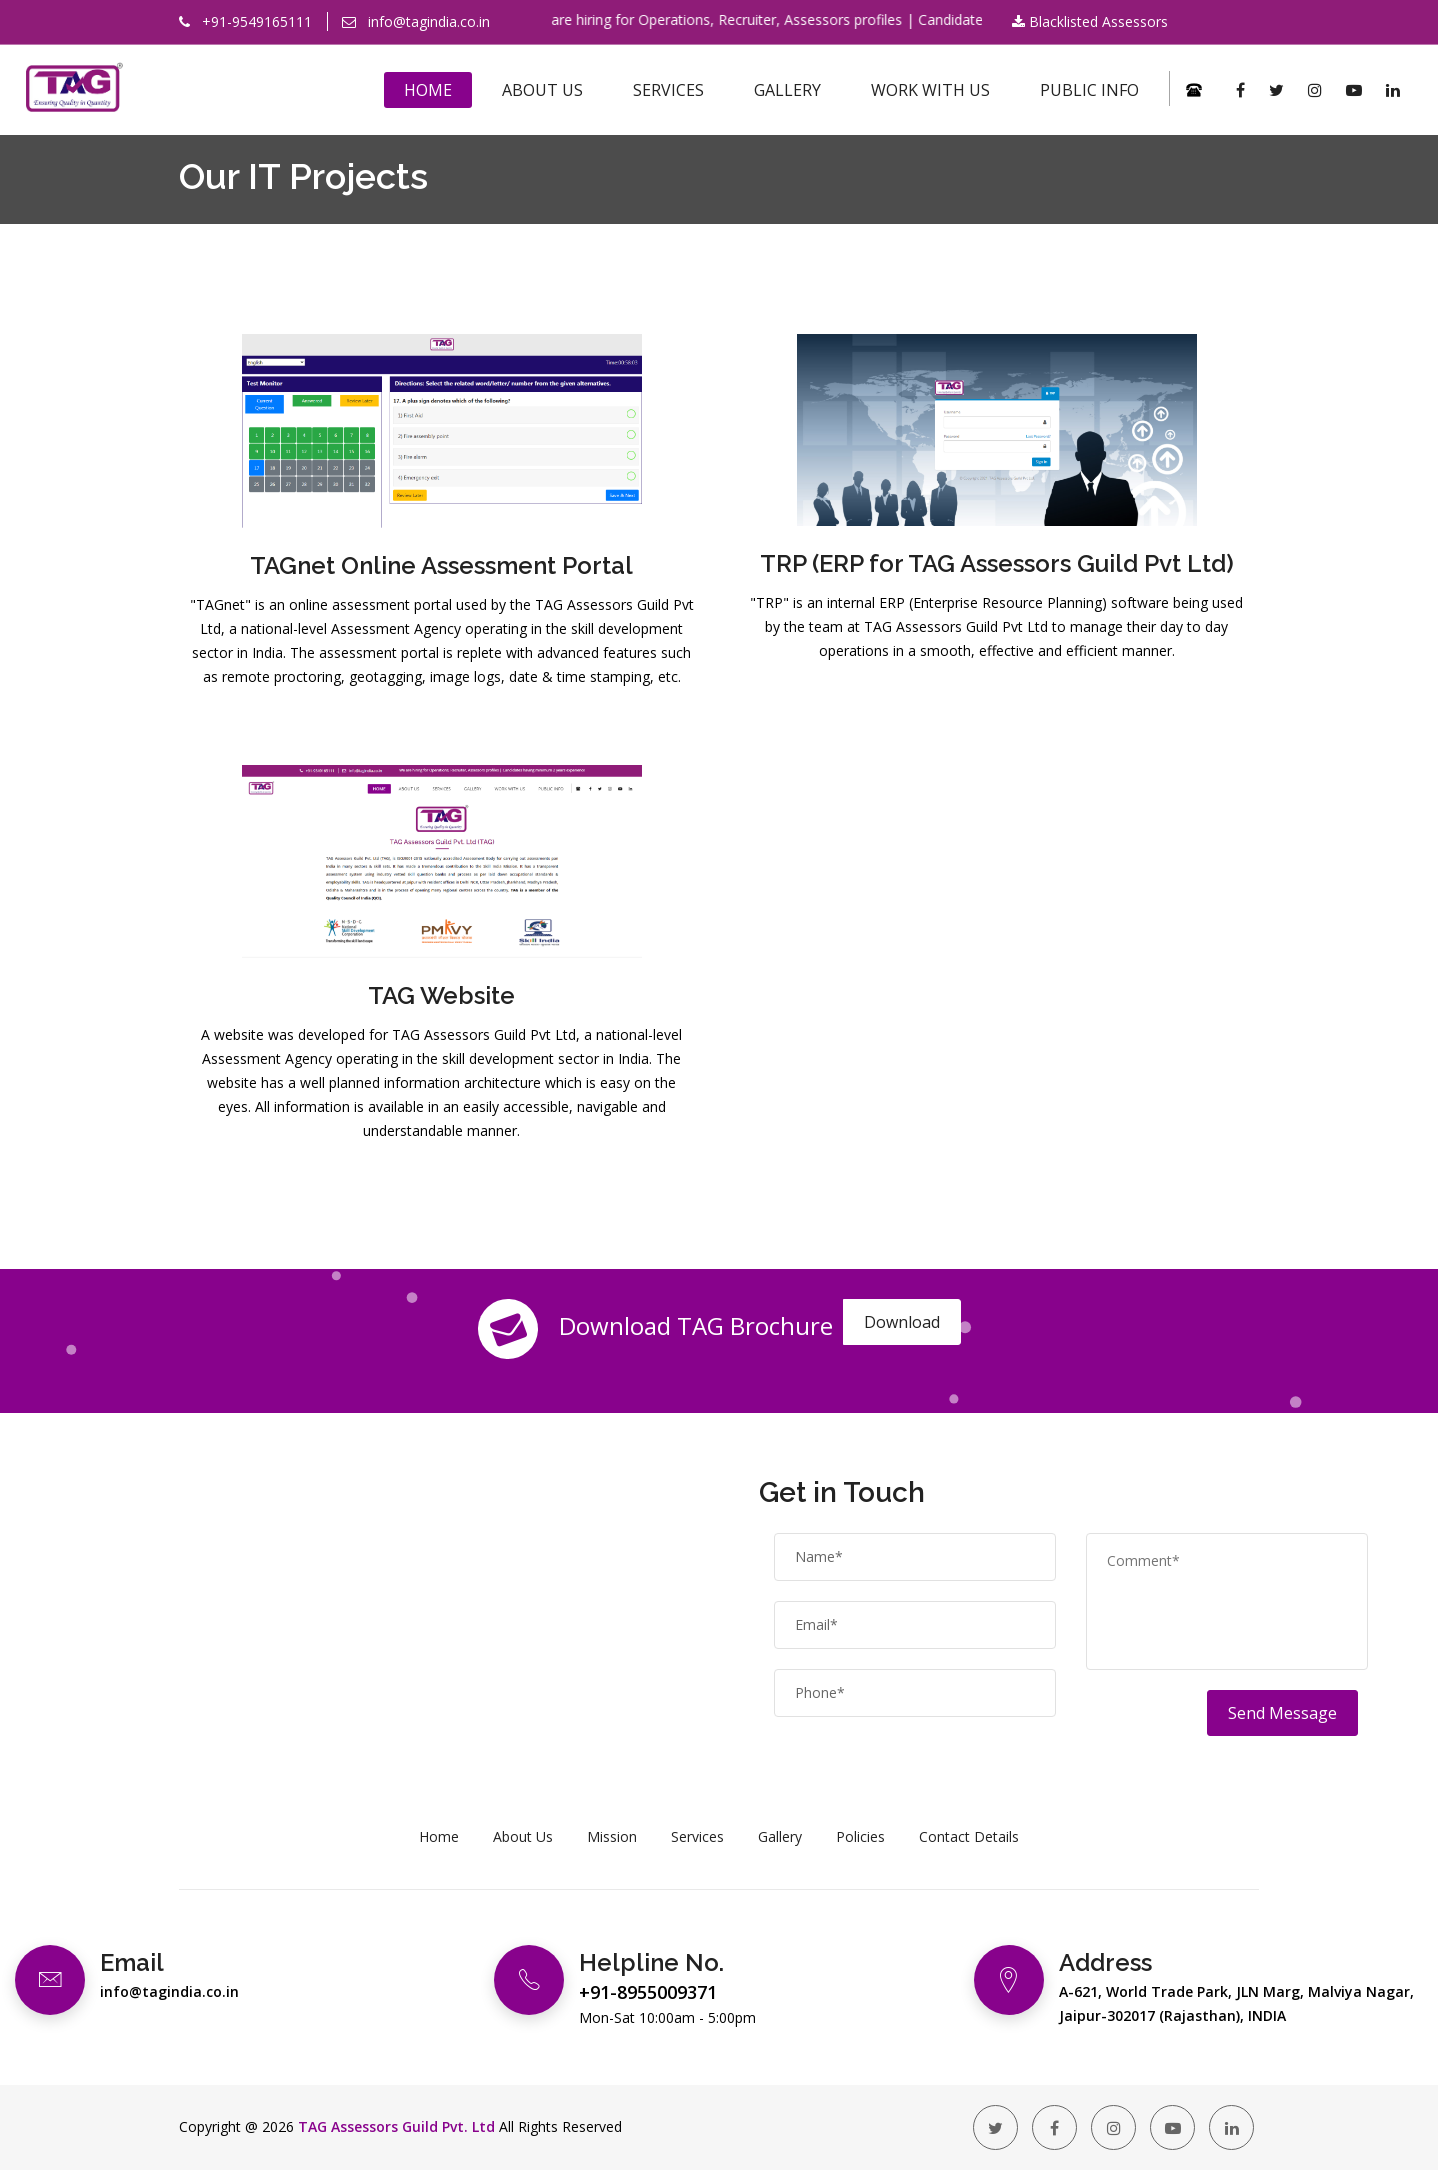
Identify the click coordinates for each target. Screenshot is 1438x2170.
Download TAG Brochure (655, 1329)
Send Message (1282, 1713)
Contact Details (969, 1836)
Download (902, 1322)
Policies (860, 1836)
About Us (542, 90)
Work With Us (930, 90)
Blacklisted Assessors (1090, 21)
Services (668, 90)
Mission (612, 1836)
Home (428, 90)
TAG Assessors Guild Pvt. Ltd (396, 2126)
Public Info (1089, 90)
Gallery (787, 90)
